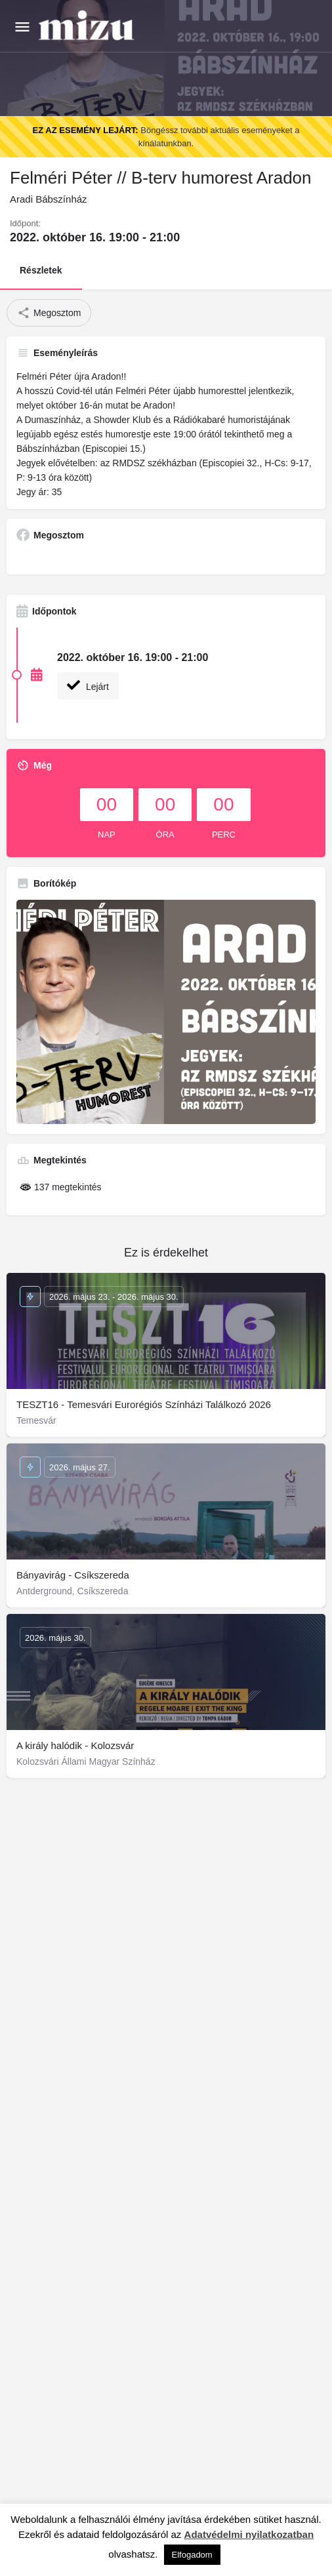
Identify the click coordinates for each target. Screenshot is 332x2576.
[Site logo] (88, 26)
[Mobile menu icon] (22, 26)
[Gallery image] (166, 1012)
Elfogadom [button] (192, 2555)
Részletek (41, 270)
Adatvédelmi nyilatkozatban (249, 2534)
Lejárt (88, 685)
